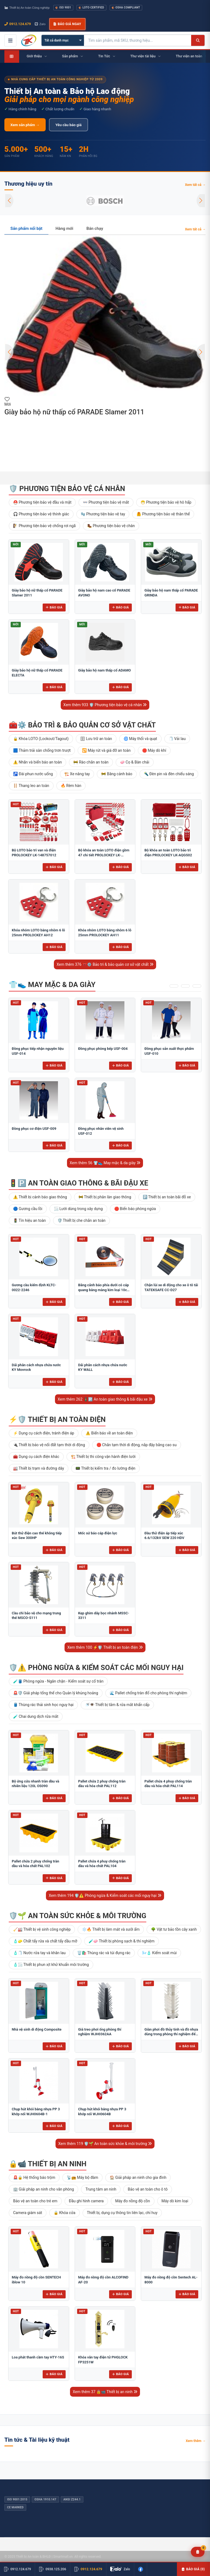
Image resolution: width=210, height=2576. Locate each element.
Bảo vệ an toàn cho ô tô (148, 2189)
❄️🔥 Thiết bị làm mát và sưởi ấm (110, 1929)
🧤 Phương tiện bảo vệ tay (103, 514)
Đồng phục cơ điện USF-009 (34, 1129)
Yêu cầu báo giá (68, 125)
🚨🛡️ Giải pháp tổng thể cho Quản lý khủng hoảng (55, 1693)
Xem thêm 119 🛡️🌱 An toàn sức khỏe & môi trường (105, 2143)
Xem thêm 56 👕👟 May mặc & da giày (105, 1163)
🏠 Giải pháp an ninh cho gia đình (138, 2177)
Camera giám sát (27, 2212)
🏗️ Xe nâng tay (77, 774)
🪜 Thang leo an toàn (31, 785)
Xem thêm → (196, 2441)
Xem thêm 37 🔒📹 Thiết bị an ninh (105, 2392)
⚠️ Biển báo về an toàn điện (109, 1433)
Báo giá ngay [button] (67, 24)
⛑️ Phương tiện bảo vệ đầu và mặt (42, 502)
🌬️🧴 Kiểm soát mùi (159, 1953)
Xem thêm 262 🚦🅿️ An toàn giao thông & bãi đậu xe (105, 1399)
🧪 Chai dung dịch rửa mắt (35, 1716)
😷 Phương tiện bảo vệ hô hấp (166, 502)
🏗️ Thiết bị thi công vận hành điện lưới (103, 1456)
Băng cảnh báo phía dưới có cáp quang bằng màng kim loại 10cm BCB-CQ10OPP (104, 1290)
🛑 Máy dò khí (154, 750)
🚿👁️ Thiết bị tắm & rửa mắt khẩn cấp (117, 1705)
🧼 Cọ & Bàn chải (134, 762)
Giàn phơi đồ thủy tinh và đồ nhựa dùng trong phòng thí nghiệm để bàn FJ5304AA (171, 2034)
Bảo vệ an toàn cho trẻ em (35, 2201)
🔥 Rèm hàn (71, 785)
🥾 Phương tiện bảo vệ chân (111, 526)
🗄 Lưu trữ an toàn (96, 738)
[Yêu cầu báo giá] (198, 2552)
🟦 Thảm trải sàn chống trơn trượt (42, 750)
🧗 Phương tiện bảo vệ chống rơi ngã (44, 526)
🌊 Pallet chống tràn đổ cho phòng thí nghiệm (148, 1693)
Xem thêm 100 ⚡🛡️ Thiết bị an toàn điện (105, 1647)
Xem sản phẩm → (25, 125)
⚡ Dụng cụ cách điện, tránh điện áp (43, 1433)
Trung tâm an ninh (100, 2189)
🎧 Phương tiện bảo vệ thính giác (41, 514)
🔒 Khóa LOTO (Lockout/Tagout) (41, 738)
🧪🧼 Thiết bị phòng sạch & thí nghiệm (121, 1941)
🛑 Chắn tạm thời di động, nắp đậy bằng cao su (137, 1445)
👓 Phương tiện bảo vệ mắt (106, 502)
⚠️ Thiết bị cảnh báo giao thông (40, 1197)
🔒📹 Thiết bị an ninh (47, 2164)
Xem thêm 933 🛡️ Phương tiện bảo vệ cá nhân (105, 705)
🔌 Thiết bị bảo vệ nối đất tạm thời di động (49, 1445)
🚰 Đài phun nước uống (33, 774)
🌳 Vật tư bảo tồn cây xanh (174, 1929)
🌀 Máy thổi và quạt (140, 738)
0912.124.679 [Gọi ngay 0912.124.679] (17, 24)
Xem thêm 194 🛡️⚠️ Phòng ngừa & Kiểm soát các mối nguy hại (105, 1895)
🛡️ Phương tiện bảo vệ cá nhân (67, 489)
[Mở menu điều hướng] (10, 40)
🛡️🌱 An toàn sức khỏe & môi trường (77, 1916)
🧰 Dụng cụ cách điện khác (36, 1456)
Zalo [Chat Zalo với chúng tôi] (40, 24)
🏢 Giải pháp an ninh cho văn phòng (43, 2189)
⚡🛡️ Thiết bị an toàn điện (57, 1419)
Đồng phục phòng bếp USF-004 (103, 1049)
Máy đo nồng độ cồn (132, 2201)
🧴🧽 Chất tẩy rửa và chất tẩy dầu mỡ (45, 1941)
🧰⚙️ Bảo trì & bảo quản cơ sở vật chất (82, 725)
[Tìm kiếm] (198, 40)
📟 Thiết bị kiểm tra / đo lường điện (105, 1468)
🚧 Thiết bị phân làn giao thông (104, 1197)
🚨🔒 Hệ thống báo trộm (34, 2177)
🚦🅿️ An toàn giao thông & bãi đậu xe (78, 1183)
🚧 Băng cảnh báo (116, 774)
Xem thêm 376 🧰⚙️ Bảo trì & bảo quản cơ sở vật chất (105, 964)
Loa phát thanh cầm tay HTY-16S (38, 2357)
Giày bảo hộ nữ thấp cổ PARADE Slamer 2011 (74, 412)
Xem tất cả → (195, 185)
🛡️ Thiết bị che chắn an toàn (81, 1220)
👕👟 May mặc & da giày (52, 985)
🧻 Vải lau (177, 738)
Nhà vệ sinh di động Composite (37, 2029)
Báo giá (54, 607)
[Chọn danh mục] (63, 40)
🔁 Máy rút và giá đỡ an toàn (106, 750)
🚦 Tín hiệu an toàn (29, 1220)
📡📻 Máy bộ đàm (82, 2177)
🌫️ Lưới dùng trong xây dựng (78, 1209)
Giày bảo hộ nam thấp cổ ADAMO (104, 670)
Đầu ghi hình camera (86, 2201)
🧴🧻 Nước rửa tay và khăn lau (39, 1953)
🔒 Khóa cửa (64, 2212)
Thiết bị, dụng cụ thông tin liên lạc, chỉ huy (122, 2212)
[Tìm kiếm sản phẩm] (137, 40)
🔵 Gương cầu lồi (27, 1209)
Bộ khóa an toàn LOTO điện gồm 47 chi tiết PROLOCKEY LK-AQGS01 (103, 855)
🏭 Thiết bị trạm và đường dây (38, 1468)
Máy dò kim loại (175, 2201)
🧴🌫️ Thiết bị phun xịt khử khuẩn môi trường (51, 1964)
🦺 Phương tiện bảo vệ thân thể (163, 514)
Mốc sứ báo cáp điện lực (97, 1533)
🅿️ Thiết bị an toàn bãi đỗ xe (167, 1197)
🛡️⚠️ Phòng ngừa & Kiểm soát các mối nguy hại (96, 1667)
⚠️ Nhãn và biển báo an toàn (37, 762)
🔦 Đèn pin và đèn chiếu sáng (169, 774)
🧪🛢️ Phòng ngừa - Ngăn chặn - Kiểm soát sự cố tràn (58, 1681)
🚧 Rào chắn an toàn (91, 762)
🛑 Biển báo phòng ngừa (135, 1209)
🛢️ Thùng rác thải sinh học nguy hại (43, 1705)
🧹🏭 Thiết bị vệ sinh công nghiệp (42, 1929)
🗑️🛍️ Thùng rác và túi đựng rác (103, 1953)
